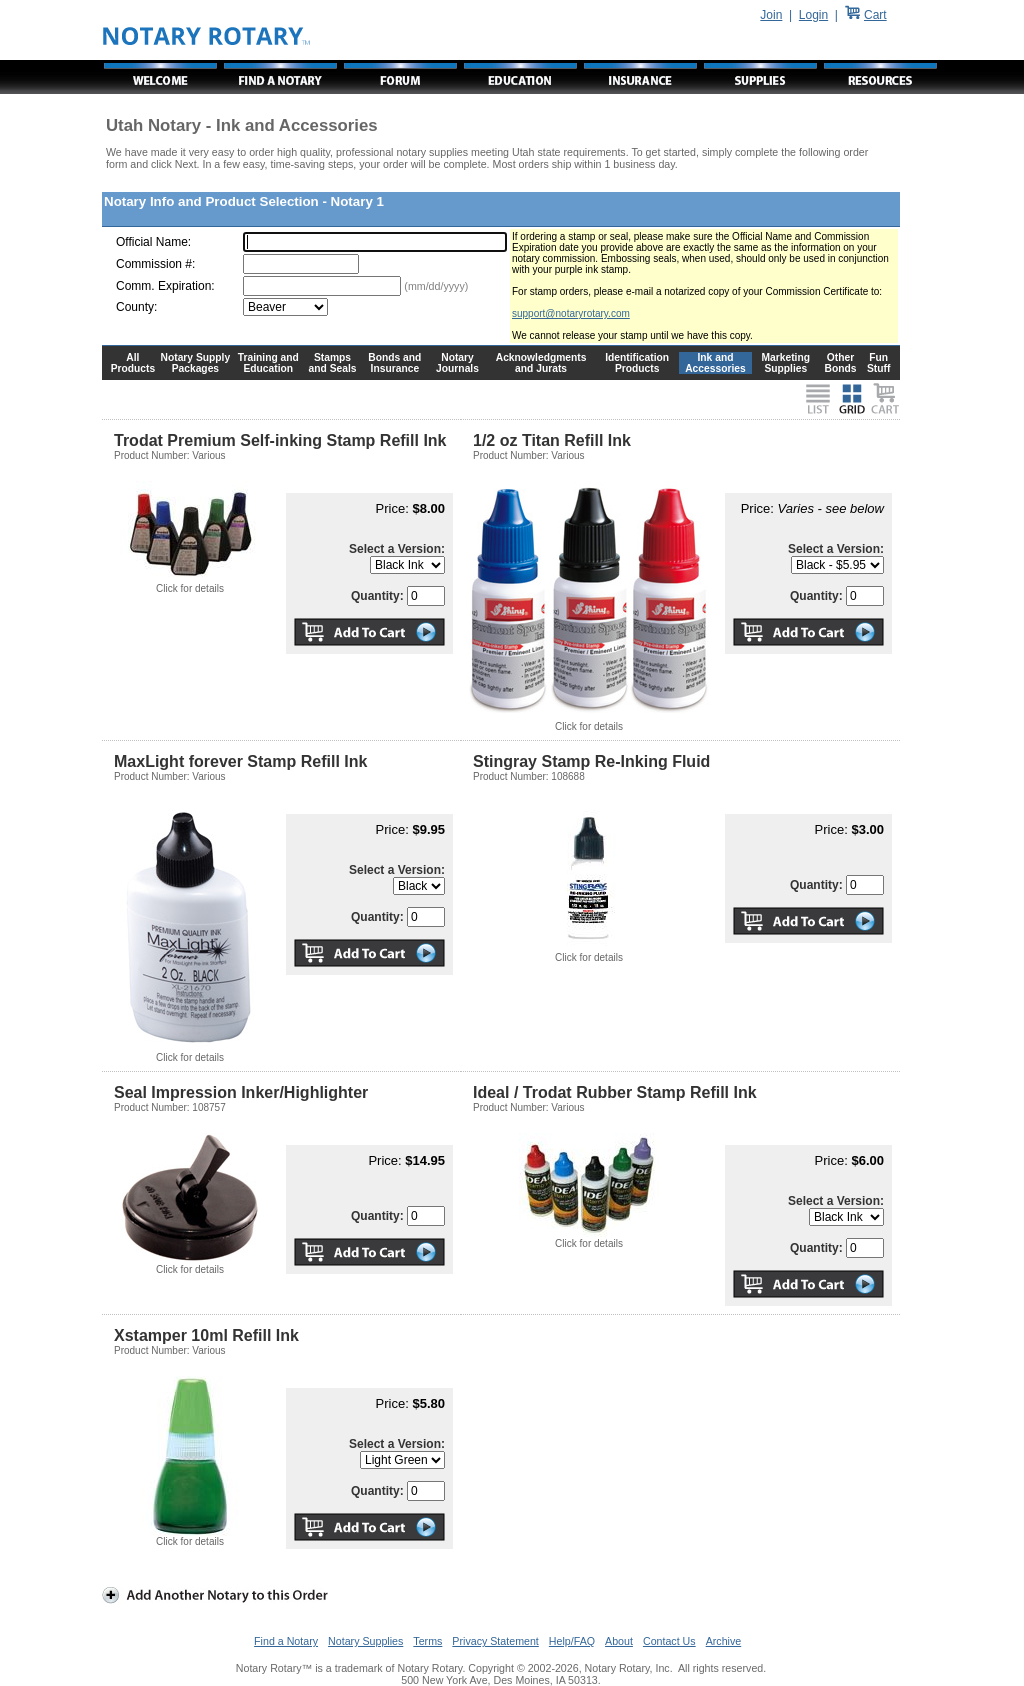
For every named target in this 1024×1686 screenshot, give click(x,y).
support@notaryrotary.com (571, 313)
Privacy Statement (495, 1641)
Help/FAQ (572, 1641)
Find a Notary (286, 1641)
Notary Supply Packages (196, 363)
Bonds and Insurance (394, 363)
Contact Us (669, 1641)
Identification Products (637, 363)
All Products (133, 363)
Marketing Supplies (786, 363)
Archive (724, 1641)
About (619, 1641)
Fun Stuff (878, 363)
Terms (427, 1641)
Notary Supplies (365, 1641)
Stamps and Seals (333, 363)
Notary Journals (457, 363)
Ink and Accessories (715, 363)
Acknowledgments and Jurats (541, 363)
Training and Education (268, 363)
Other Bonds (841, 363)
